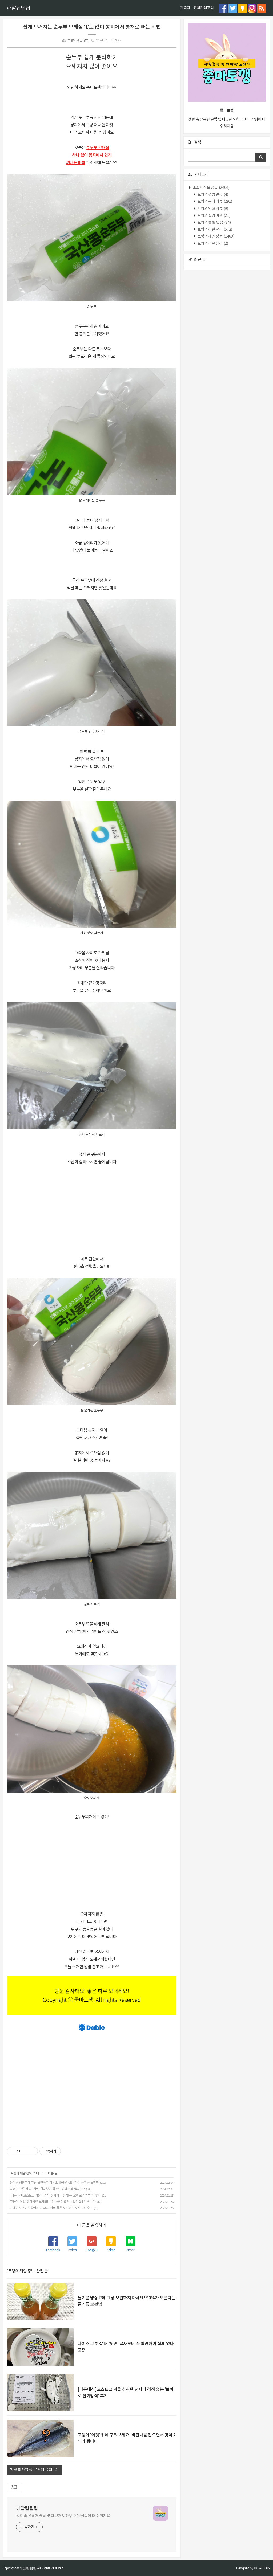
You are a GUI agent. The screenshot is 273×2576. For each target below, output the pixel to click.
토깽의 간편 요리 (214, 229)
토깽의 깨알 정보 (78, 40)
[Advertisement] (91, 1210)
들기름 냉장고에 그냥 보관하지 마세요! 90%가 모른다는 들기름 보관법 (54, 2183)
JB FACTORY (262, 2568)
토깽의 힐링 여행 (213, 216)
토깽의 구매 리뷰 (214, 201)
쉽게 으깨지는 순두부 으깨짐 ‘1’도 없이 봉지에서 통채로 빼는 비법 (92, 27)
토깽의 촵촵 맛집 (214, 223)
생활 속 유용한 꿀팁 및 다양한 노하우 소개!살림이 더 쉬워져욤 (63, 2516)
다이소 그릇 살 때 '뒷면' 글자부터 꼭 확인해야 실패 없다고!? (47, 2189)
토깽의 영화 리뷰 (212, 209)
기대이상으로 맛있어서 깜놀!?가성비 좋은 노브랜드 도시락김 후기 (51, 2208)
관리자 (185, 8)
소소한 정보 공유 (210, 188)
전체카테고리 (204, 8)
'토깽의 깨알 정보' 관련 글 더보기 (34, 2470)
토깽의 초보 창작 (212, 244)
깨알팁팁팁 (18, 8)
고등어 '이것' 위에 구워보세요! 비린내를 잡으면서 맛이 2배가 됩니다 (52, 2201)
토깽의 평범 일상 (212, 195)
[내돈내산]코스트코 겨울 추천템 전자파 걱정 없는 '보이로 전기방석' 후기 (55, 2195)
